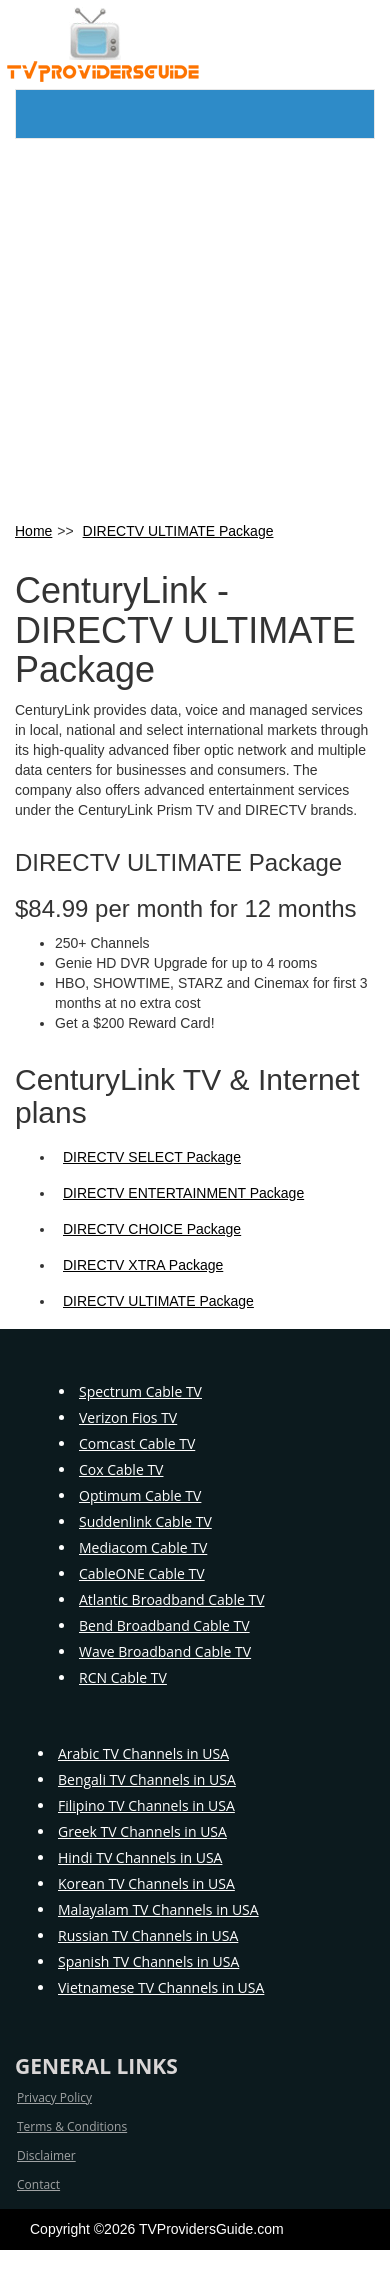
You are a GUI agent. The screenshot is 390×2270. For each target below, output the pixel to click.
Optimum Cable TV (140, 1495)
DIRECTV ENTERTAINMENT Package (183, 1193)
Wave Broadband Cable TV (165, 1651)
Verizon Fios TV (128, 1417)
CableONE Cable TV (142, 1573)
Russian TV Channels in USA (148, 1935)
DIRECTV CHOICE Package (152, 1229)
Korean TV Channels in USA (146, 1883)
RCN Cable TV (123, 1677)
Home (33, 531)
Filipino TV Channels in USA (146, 1805)
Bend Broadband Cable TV (164, 1625)
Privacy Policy (54, 2097)
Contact (38, 2184)
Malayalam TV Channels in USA (158, 1909)
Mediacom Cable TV (143, 1547)
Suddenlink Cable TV (145, 1521)
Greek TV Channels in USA (142, 1831)
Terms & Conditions (72, 2126)
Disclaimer (46, 2155)
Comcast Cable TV (137, 1443)
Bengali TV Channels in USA (147, 1779)
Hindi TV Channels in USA (140, 1857)
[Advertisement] (187, 328)
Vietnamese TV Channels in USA (161, 1987)
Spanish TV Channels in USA (148, 1961)
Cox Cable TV (121, 1469)
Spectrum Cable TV (140, 1391)
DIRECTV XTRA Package (143, 1265)
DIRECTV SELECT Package (152, 1157)
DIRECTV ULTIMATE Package (178, 531)
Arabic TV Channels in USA (143, 1753)
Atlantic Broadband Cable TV (172, 1599)
